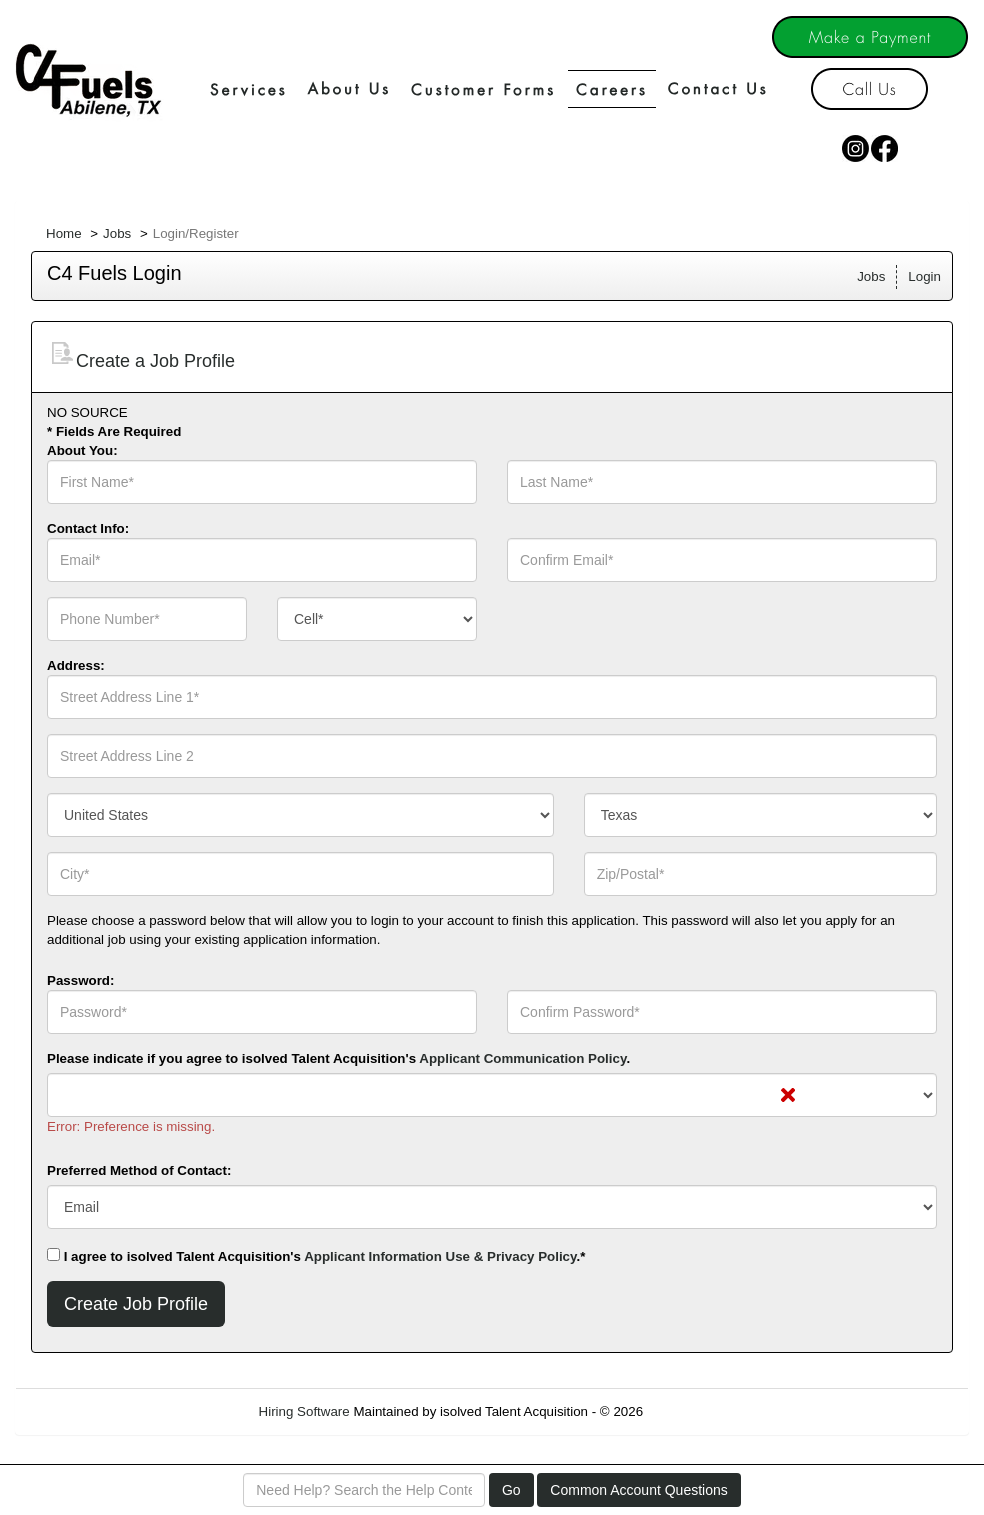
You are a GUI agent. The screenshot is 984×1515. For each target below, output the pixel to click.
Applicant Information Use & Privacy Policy (440, 1256)
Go (511, 1490)
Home (64, 233)
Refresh (702, 1411)
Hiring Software (304, 1411)
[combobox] (377, 619)
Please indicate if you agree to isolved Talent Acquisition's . (338, 1058)
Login (924, 276)
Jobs (117, 233)
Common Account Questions (638, 1490)
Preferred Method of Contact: (139, 1170)
